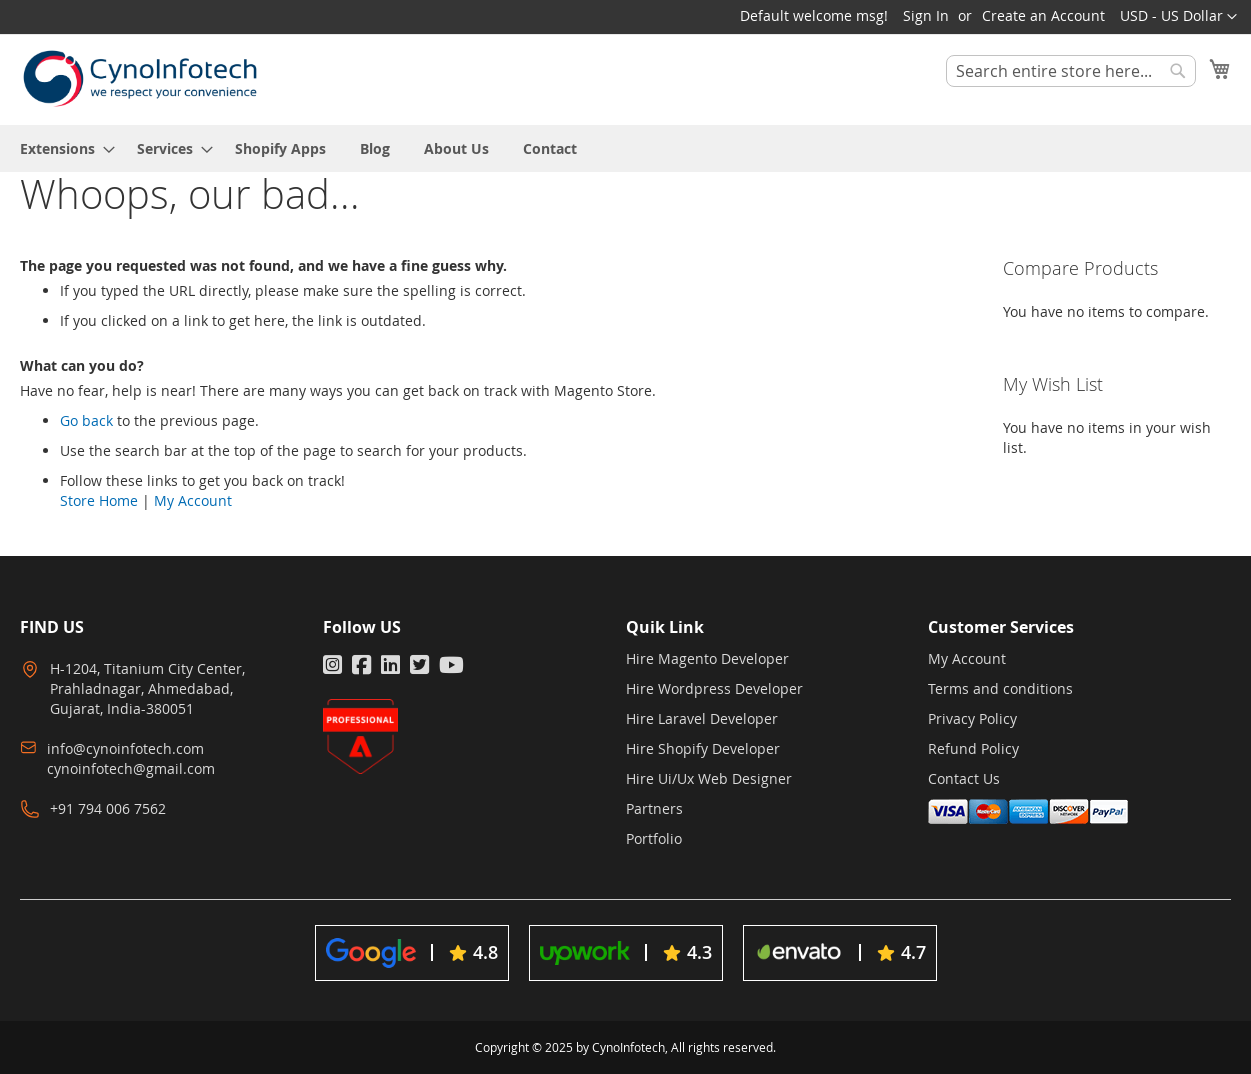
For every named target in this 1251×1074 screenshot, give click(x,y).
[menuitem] (61, 148)
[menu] (625, 148)
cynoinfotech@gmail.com (131, 768)
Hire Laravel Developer (702, 718)
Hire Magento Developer (707, 658)
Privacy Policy (972, 718)
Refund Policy (973, 748)
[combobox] (1071, 71)
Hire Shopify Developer (703, 748)
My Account (193, 500)
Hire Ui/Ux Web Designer (709, 778)
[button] (1178, 17)
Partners (654, 808)
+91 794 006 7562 (108, 808)
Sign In (926, 15)
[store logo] (140, 78)
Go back (86, 420)
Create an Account (1043, 15)
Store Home (99, 500)
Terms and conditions (1000, 688)
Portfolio (654, 838)
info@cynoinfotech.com (125, 748)
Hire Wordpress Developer (714, 688)
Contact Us (964, 778)
